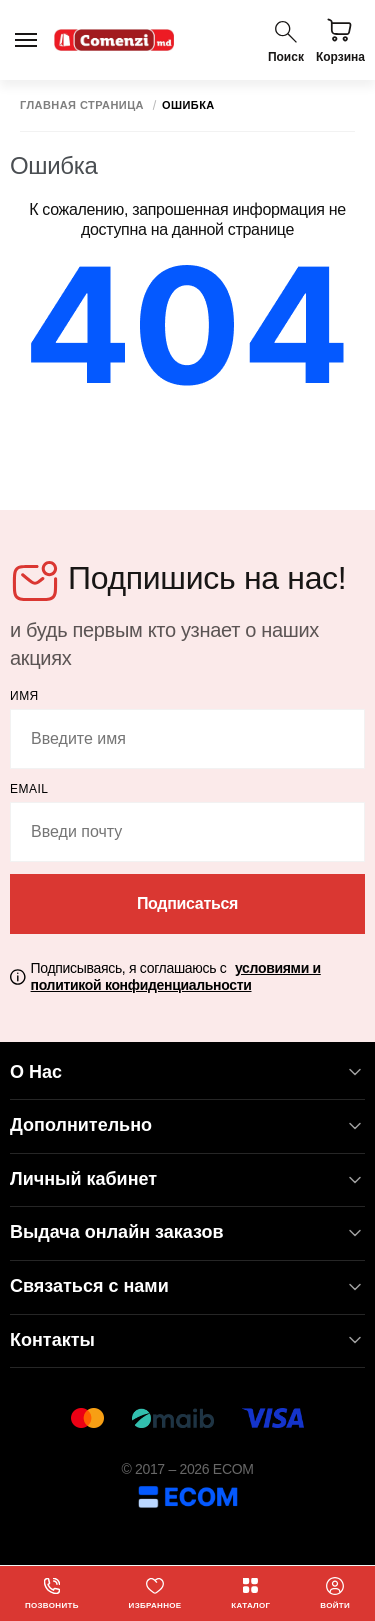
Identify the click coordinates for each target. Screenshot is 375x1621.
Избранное (155, 1593)
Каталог (250, 1593)
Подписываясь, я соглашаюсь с (176, 976)
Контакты (187, 1340)
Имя (24, 696)
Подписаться (187, 903)
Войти (335, 1593)
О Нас (187, 1072)
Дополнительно (187, 1125)
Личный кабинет (187, 1179)
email (29, 789)
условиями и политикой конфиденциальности (176, 976)
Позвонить (52, 1593)
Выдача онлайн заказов (187, 1232)
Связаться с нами (187, 1286)
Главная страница (82, 105)
